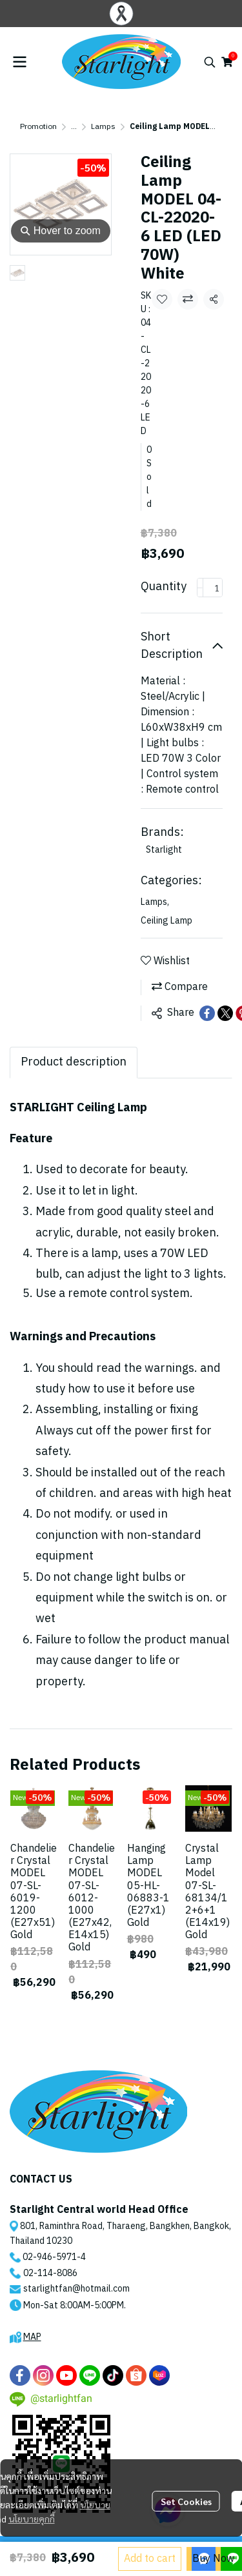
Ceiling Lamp (166, 920)
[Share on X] (225, 1013)
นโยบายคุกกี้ (31, 2518)
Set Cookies (186, 2501)
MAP (32, 2337)
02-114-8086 (50, 2273)
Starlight (164, 849)
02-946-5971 (50, 2257)
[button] (210, 62)
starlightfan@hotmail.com (76, 2288)
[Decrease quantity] (200, 588)
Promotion (38, 127)
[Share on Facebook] (207, 1013)
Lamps (103, 127)
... (74, 127)
